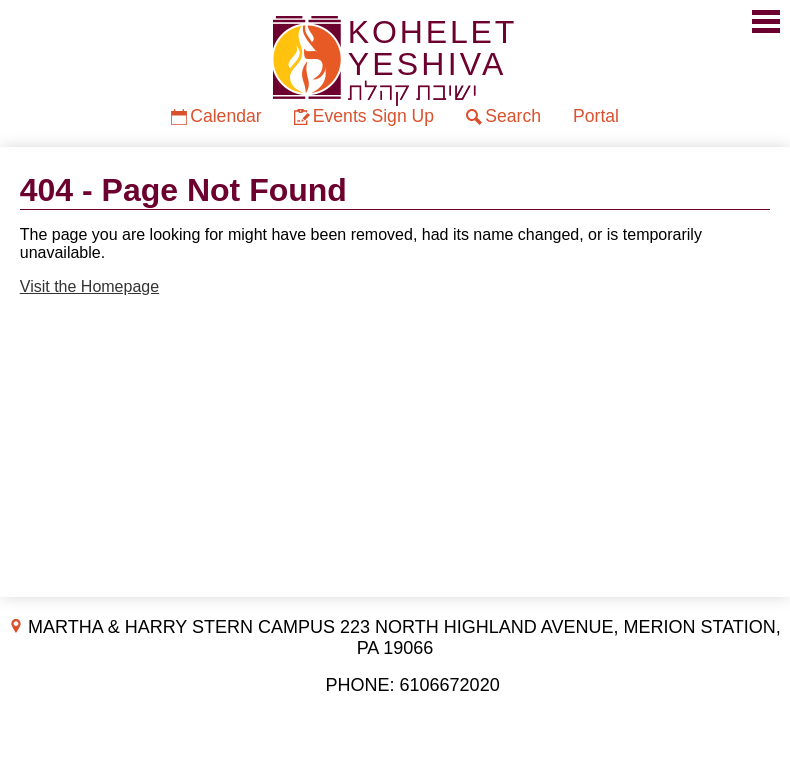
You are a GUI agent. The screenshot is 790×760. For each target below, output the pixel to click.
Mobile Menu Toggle (766, 21)
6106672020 (450, 685)
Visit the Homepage (89, 286)
